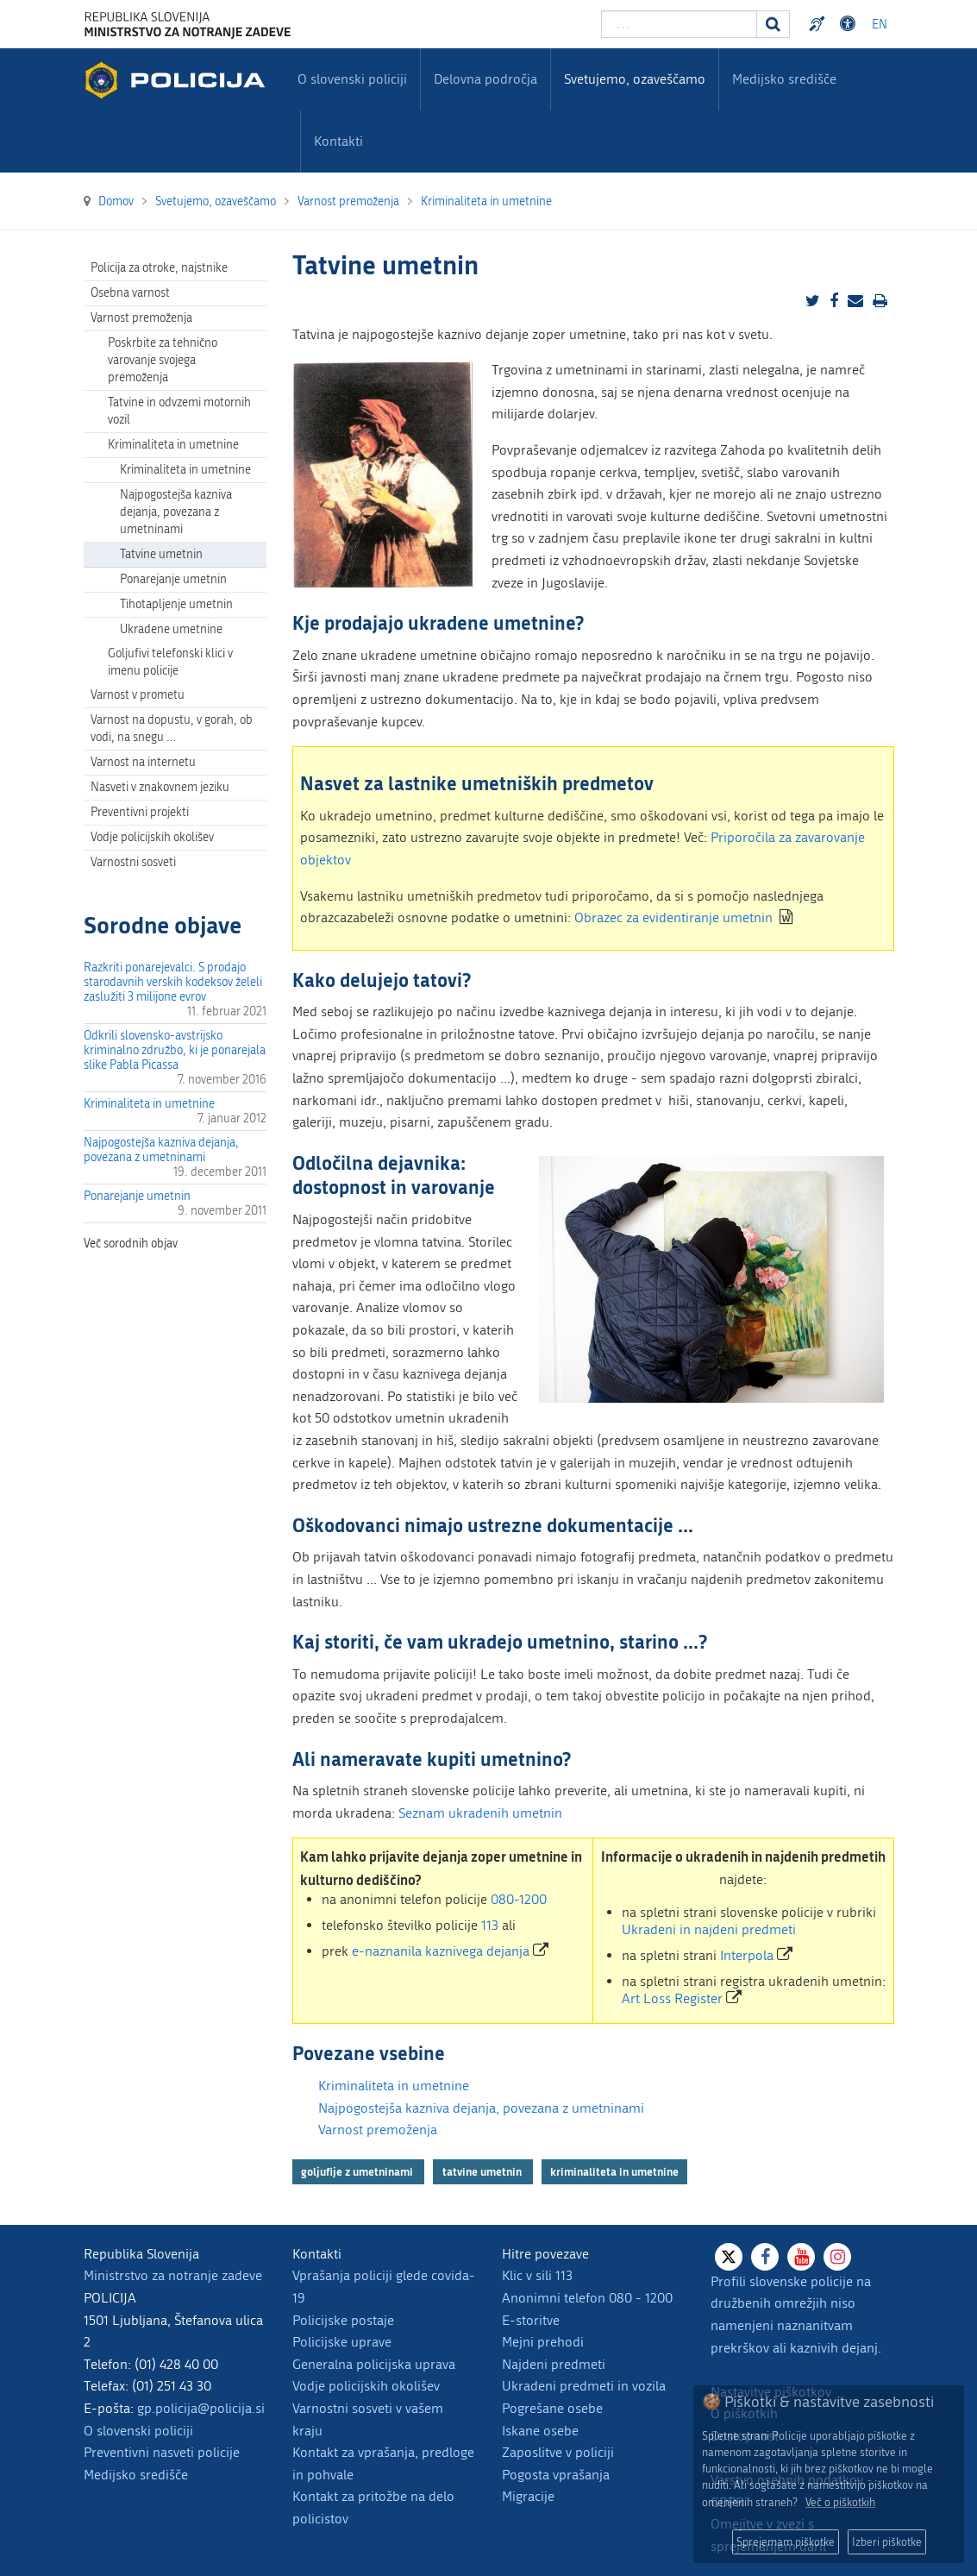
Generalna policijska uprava (373, 2364)
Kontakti (338, 141)
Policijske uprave (341, 2342)
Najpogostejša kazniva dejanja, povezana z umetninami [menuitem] (176, 512)
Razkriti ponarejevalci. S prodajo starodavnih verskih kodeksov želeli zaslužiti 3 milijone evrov (173, 982)
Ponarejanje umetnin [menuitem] (173, 579)
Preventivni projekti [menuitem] (140, 812)
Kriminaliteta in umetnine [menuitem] (173, 444)
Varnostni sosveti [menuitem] (133, 862)
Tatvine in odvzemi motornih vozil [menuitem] (179, 411)
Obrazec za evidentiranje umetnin (673, 917)
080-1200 (519, 1899)
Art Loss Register (672, 1998)
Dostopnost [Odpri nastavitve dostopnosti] (850, 24)
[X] (728, 2257)
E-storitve (531, 2320)
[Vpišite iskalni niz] (679, 24)
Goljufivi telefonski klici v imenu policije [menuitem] (170, 662)
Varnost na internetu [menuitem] (143, 762)
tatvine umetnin (483, 2171)
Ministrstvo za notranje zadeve (173, 2275)
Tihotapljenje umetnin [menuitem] (176, 604)
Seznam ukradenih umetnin (480, 1813)
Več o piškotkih (840, 2502)
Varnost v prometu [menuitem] (138, 695)
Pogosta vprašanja (556, 2474)
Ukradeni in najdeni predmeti (709, 1929)
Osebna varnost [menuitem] (130, 293)
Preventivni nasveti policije (162, 2452)
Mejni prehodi (543, 2342)
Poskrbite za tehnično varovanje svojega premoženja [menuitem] (162, 360)
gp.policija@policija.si (201, 2408)
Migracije (528, 2496)
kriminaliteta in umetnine (614, 2171)
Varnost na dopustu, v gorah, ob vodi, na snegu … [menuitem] (172, 729)
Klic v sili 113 (537, 2275)
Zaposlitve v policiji (558, 2452)
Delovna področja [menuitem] (485, 79)
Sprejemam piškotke (785, 2541)
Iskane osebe (540, 2430)
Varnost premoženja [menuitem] (141, 318)
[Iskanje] (773, 24)
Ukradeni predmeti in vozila (584, 2386)
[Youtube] (801, 2257)
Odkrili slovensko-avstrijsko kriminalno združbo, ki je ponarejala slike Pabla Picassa (175, 1050)
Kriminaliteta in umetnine (149, 1103)
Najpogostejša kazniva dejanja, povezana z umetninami (161, 1150)
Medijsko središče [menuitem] (784, 79)
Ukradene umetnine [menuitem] (171, 629)
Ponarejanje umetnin (137, 1196)
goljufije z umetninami (358, 2171)
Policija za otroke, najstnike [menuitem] (159, 268)
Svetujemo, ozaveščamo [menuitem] (634, 79)
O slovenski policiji (138, 2430)
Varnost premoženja (377, 2129)
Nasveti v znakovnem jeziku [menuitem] (160, 787)
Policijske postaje (343, 2320)
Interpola (746, 1955)
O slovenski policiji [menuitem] (352, 79)
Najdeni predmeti (553, 2364)
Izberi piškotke (887, 2541)
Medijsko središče (136, 2474)
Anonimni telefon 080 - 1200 (587, 2298)
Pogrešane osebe (552, 2408)
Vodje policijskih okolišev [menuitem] (152, 837)
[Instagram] (837, 2257)
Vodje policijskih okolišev (366, 2386)
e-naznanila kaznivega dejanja (440, 1951)
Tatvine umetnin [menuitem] (161, 554)
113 (489, 1925)
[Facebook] (765, 2257)
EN (879, 24)
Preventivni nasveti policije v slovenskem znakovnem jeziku (819, 24)
